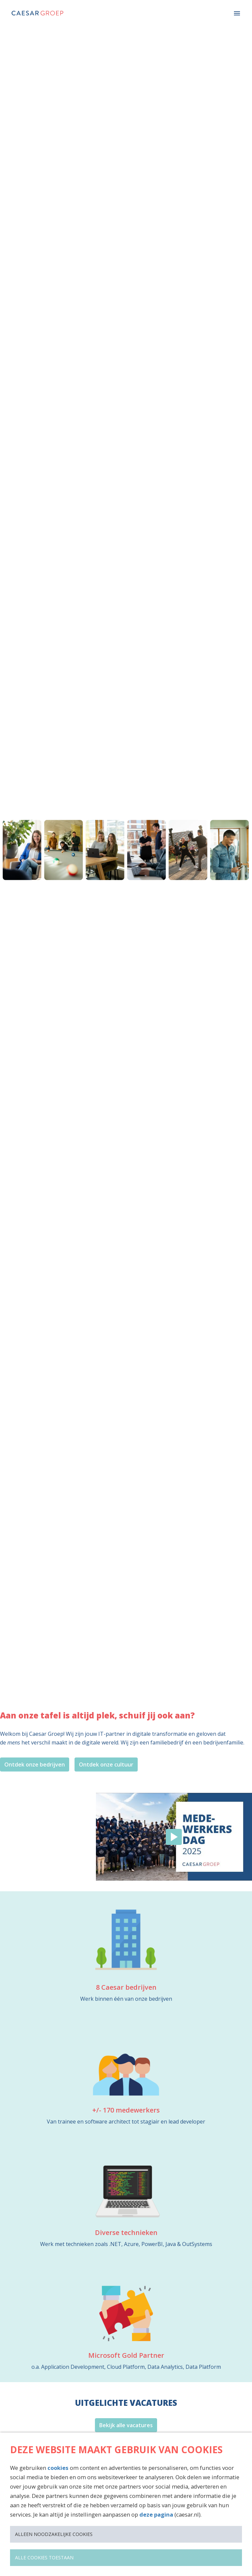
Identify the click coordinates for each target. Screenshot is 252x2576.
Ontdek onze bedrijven (34, 1764)
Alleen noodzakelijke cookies (54, 2534)
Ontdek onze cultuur (106, 1764)
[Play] (174, 1837)
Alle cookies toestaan (44, 2557)
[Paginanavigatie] (237, 13)
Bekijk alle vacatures (126, 2425)
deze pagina (156, 2514)
